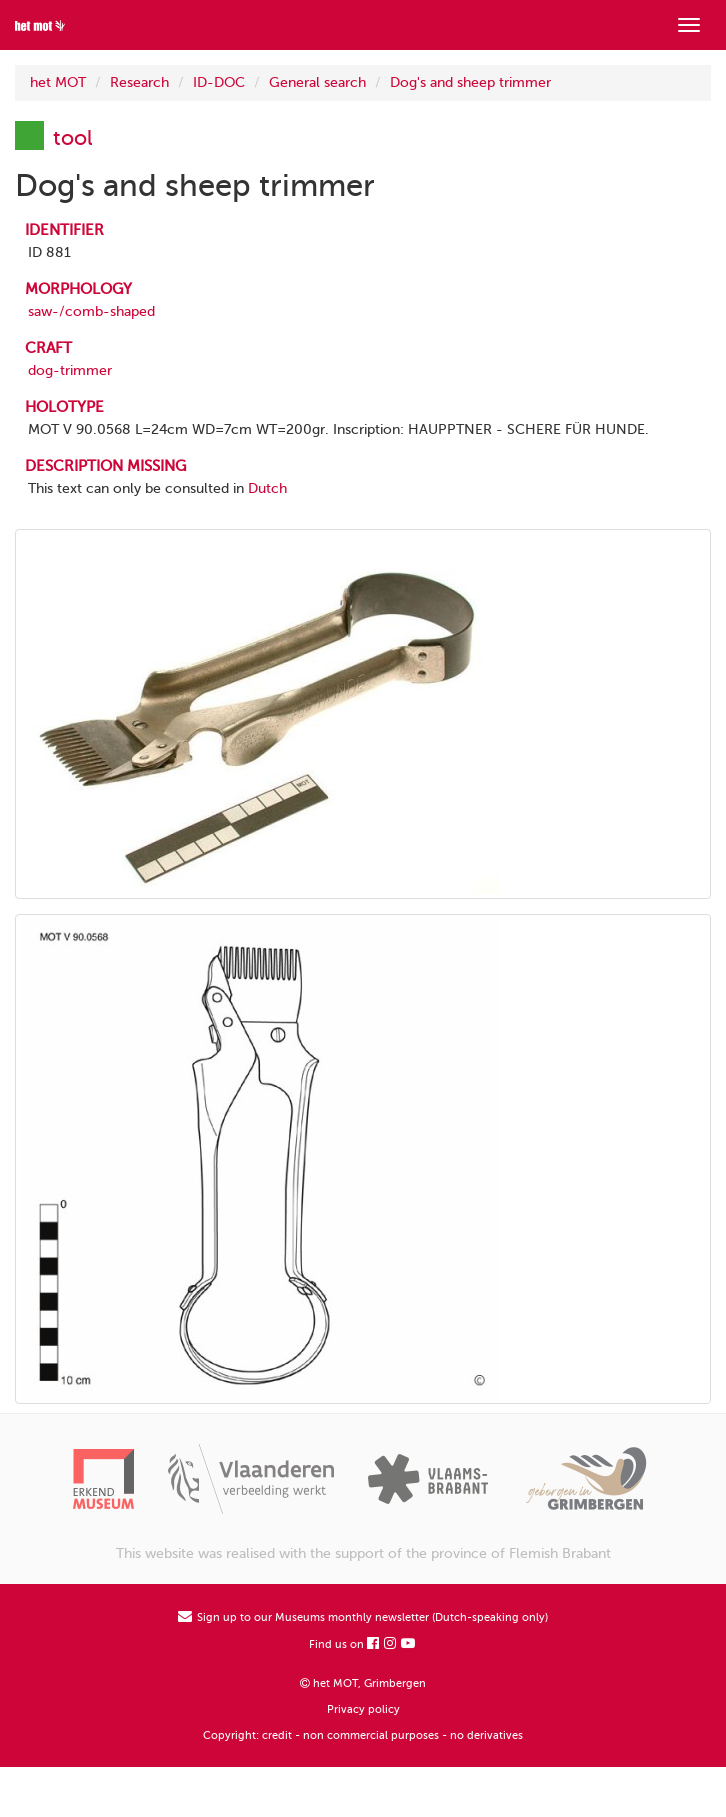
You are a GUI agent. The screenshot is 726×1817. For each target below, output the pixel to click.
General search (317, 82)
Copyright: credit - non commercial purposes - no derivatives (363, 1735)
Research (139, 82)
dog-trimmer (70, 370)
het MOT (58, 82)
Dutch (267, 488)
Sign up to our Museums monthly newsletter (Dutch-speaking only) (363, 1617)
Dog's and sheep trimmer (470, 82)
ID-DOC (219, 82)
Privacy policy (363, 1709)
